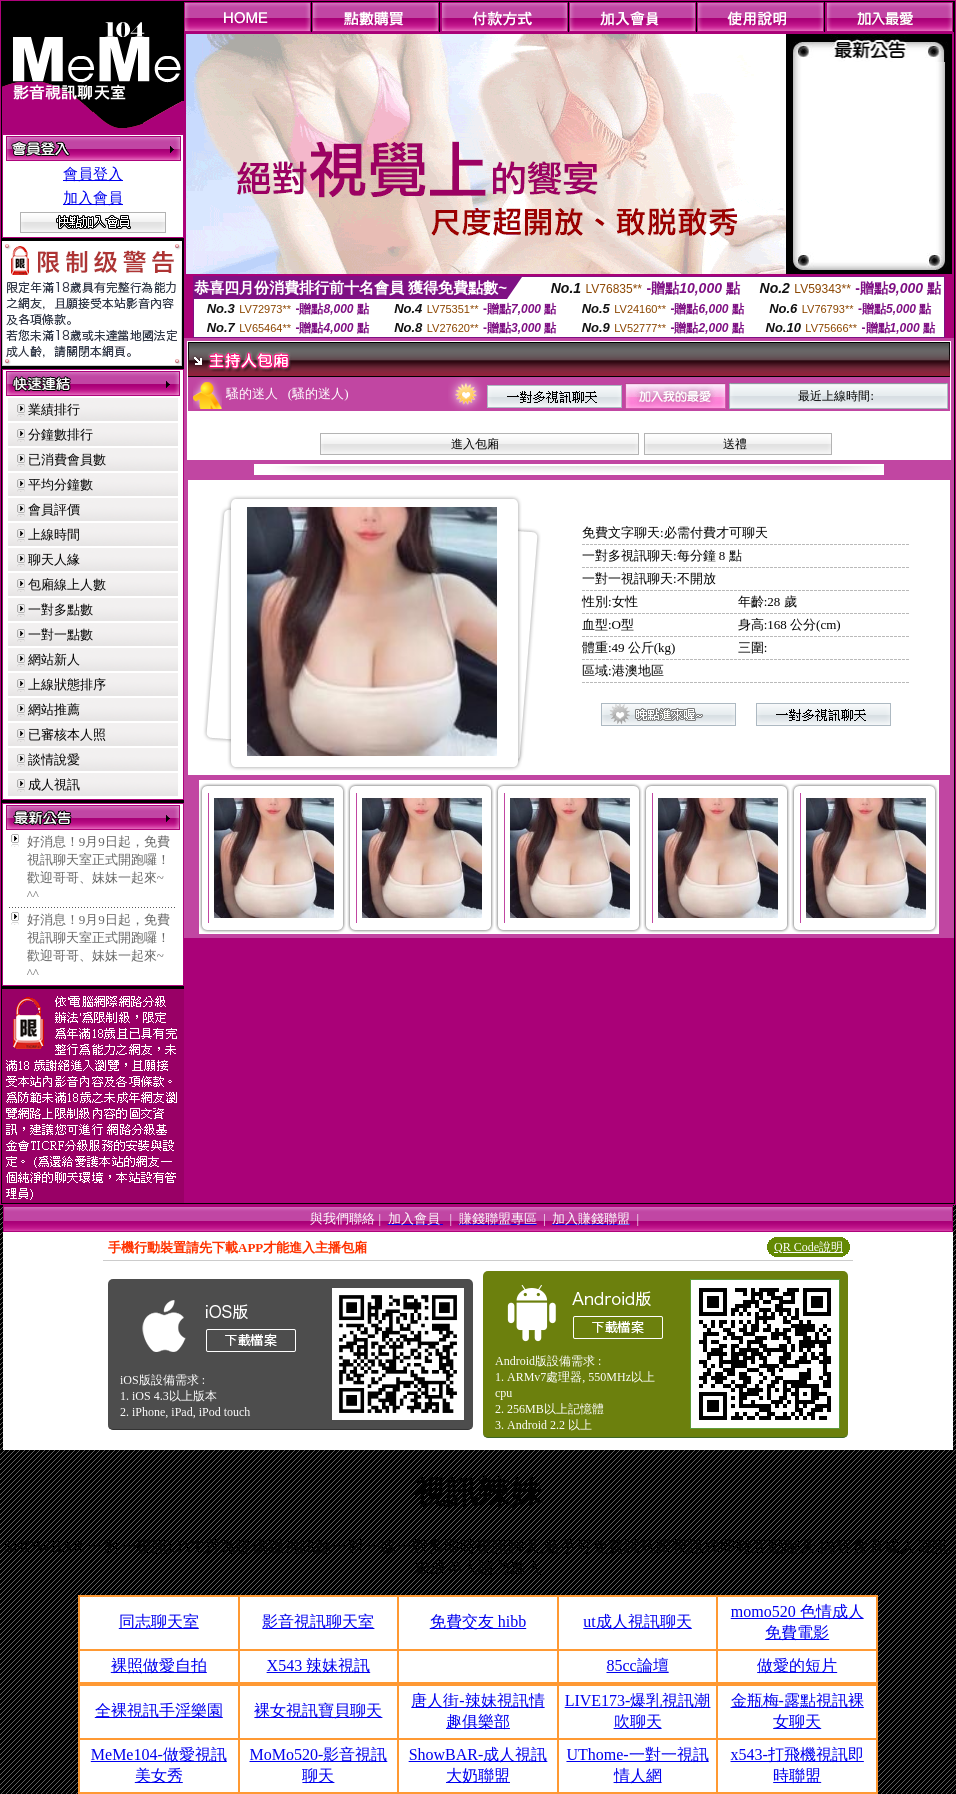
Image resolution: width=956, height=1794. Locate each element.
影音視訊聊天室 (318, 1621)
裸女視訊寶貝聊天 (318, 1710)
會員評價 (54, 509)
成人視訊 (54, 784)
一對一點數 (60, 634)
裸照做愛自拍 (159, 1665)
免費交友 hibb (478, 1621)
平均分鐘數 (60, 484)
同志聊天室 (159, 1621)
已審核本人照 (67, 734)
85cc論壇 (637, 1665)
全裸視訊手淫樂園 (159, 1710)
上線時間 (54, 534)
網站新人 (54, 659)
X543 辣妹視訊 (319, 1665)
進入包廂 (475, 444)
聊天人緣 (54, 559)
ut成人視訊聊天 (637, 1621)
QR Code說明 (808, 1247)
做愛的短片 (797, 1665)
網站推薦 (54, 709)
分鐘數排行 (60, 434)
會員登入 (93, 174)
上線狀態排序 (67, 684)
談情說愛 (54, 759)
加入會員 (93, 198)
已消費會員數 (67, 459)
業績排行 (54, 409)
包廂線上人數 (67, 584)
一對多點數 (60, 609)
